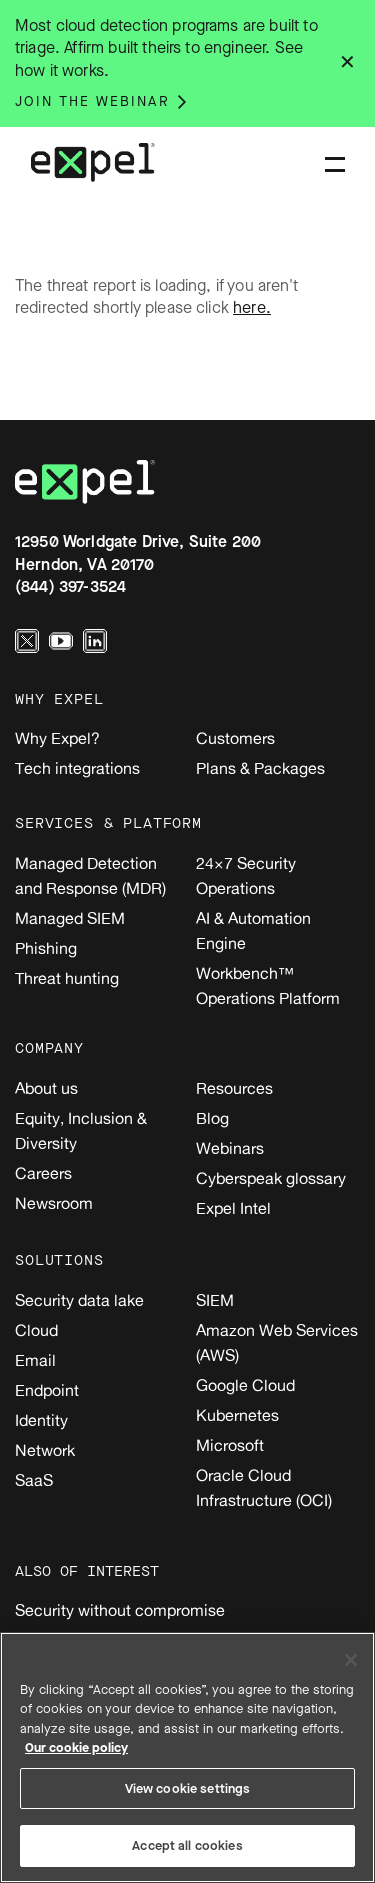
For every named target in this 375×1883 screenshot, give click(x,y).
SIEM (215, 1300)
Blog (212, 1118)
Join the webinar (92, 101)
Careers (43, 1173)
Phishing (46, 948)
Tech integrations (77, 768)
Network (45, 1450)
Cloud (36, 1330)
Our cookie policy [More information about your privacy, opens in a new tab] (76, 1747)
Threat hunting (67, 978)
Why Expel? (57, 738)
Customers (235, 738)
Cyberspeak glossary (271, 1178)
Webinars (230, 1148)
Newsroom (54, 1203)
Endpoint (47, 1390)
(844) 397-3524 (70, 586)
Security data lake (79, 1300)
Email (35, 1360)
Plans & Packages (260, 768)
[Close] (351, 1660)
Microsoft (230, 1445)
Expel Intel (233, 1208)
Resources (234, 1088)
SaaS (34, 1480)
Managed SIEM (70, 918)
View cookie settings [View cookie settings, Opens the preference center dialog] (188, 1788)
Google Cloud (245, 1385)
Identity (41, 1420)
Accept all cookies (187, 1845)
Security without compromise (120, 1610)
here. (252, 307)
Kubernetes (237, 1415)
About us (46, 1088)
